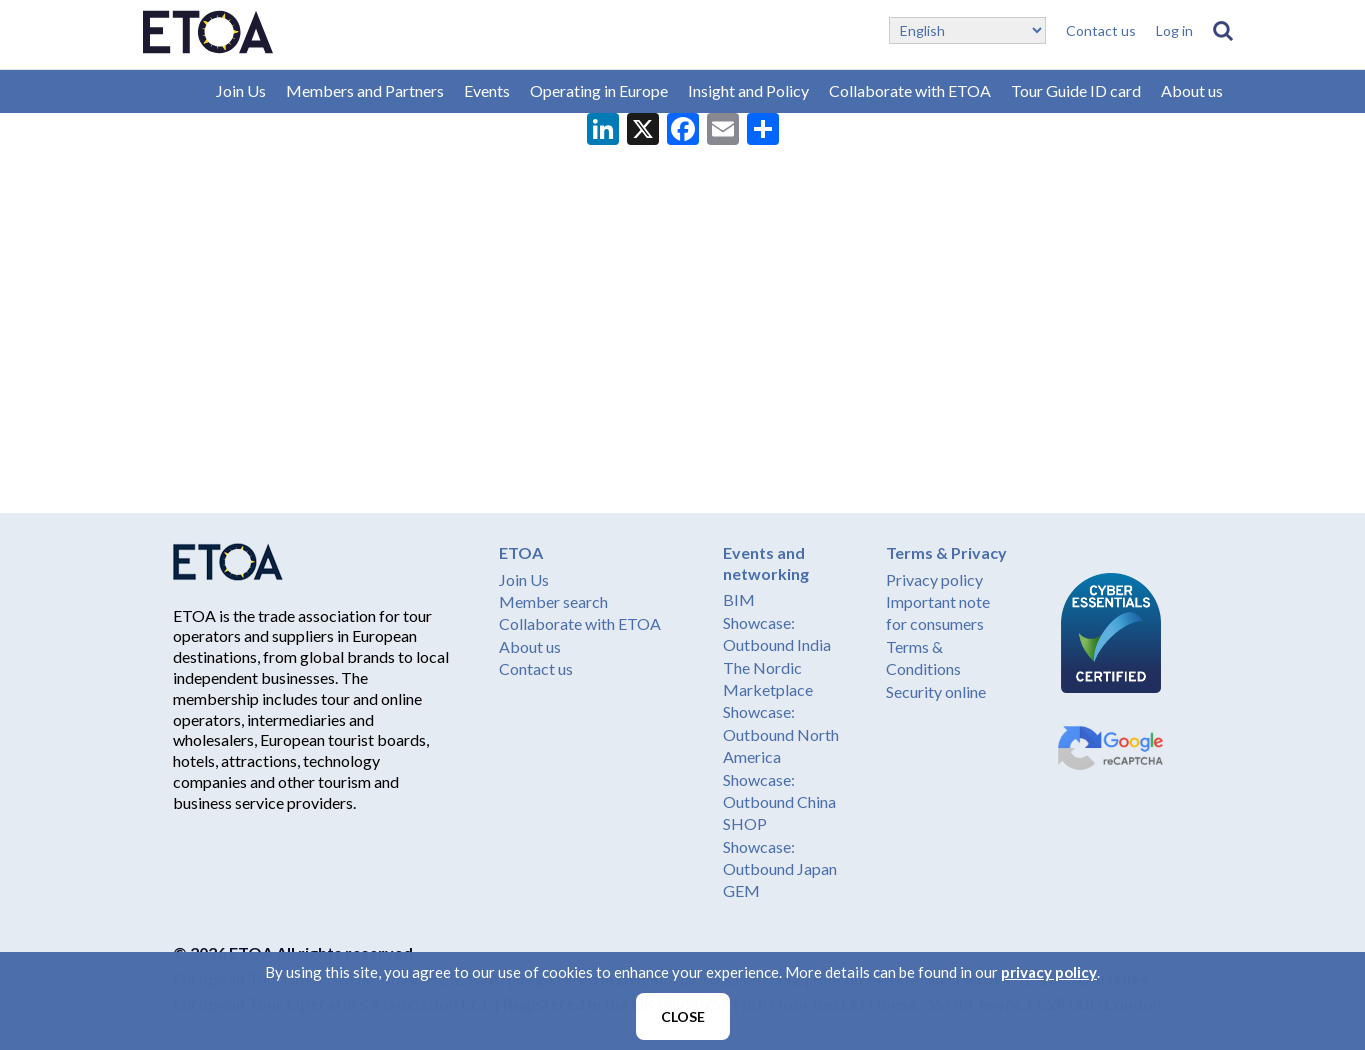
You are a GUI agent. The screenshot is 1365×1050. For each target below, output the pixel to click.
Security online (936, 691)
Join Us (241, 90)
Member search (553, 601)
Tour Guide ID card (1076, 90)
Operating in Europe (599, 90)
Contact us (1101, 30)
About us (1192, 90)
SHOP (745, 823)
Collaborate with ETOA (910, 90)
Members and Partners (365, 90)
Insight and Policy (748, 90)
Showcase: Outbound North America (781, 734)
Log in (1174, 30)
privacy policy (1049, 972)
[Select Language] (967, 30)
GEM (741, 890)
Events (487, 90)
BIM (739, 599)
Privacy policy (934, 579)
